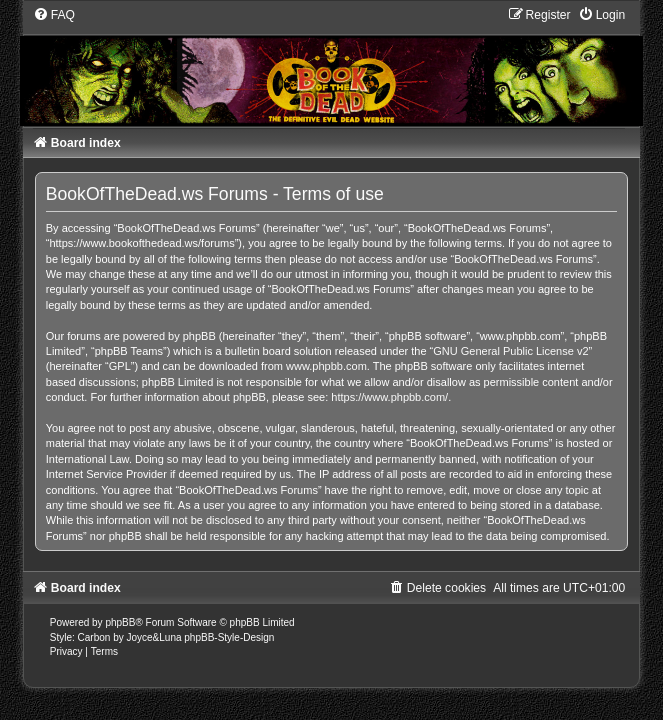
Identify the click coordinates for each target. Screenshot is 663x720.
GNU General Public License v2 (510, 351)
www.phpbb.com (326, 366)
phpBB (120, 622)
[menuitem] (54, 15)
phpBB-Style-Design (229, 637)
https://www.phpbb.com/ (389, 397)
